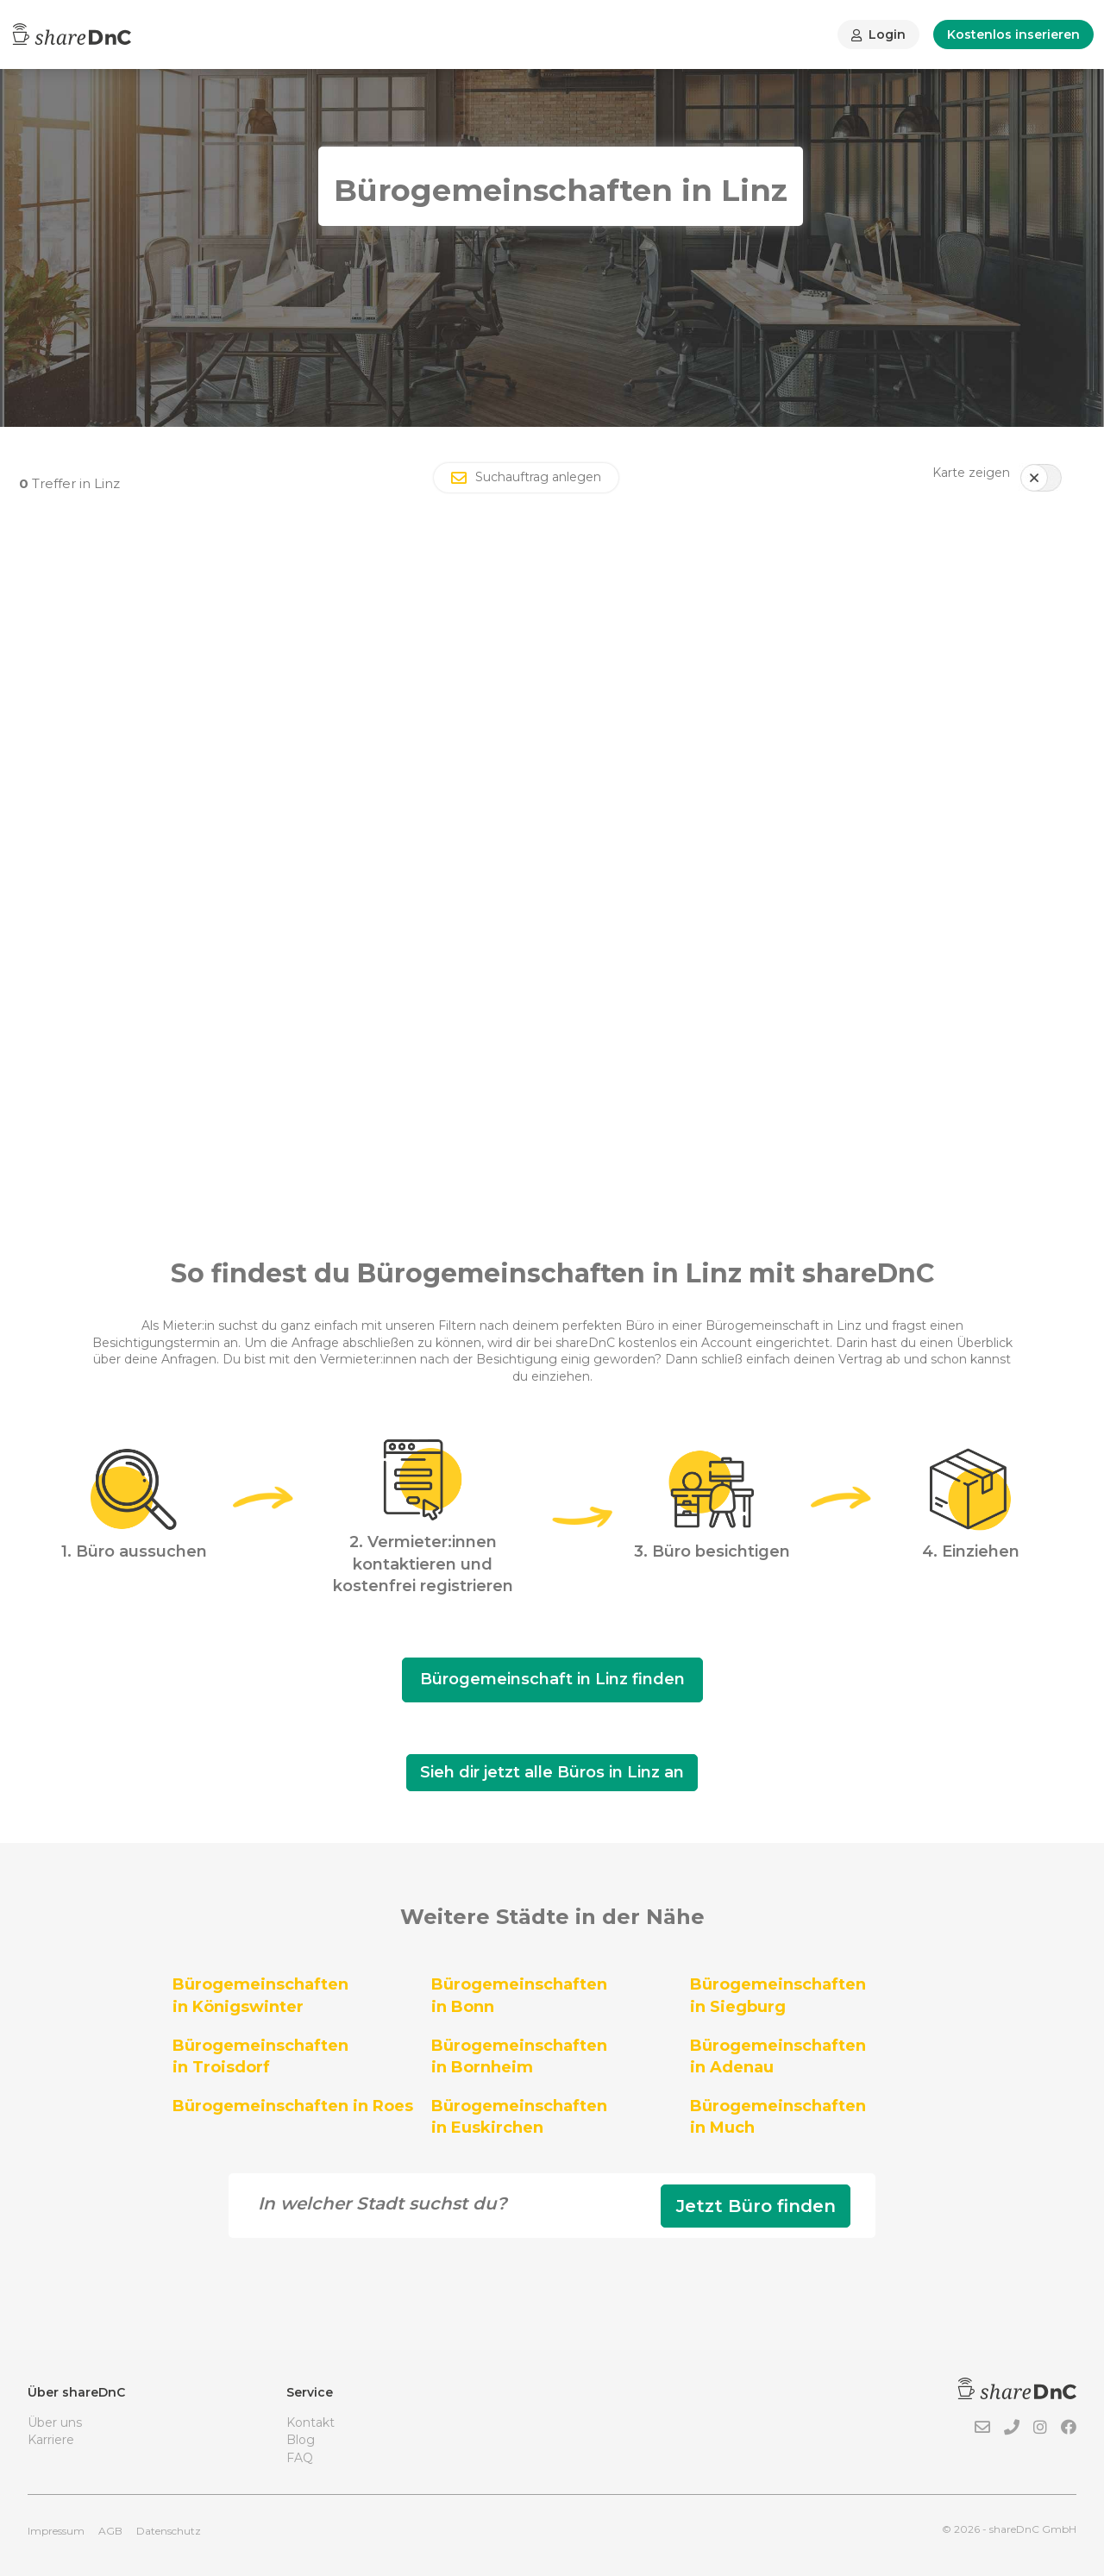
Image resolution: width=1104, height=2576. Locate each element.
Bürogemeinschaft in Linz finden (552, 1679)
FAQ (299, 2458)
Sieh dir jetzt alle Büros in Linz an (552, 1772)
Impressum (56, 2530)
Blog (300, 2440)
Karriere (51, 2440)
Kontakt (310, 2422)
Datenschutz (168, 2530)
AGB (110, 2530)
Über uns (55, 2422)
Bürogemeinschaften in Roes (292, 2106)
